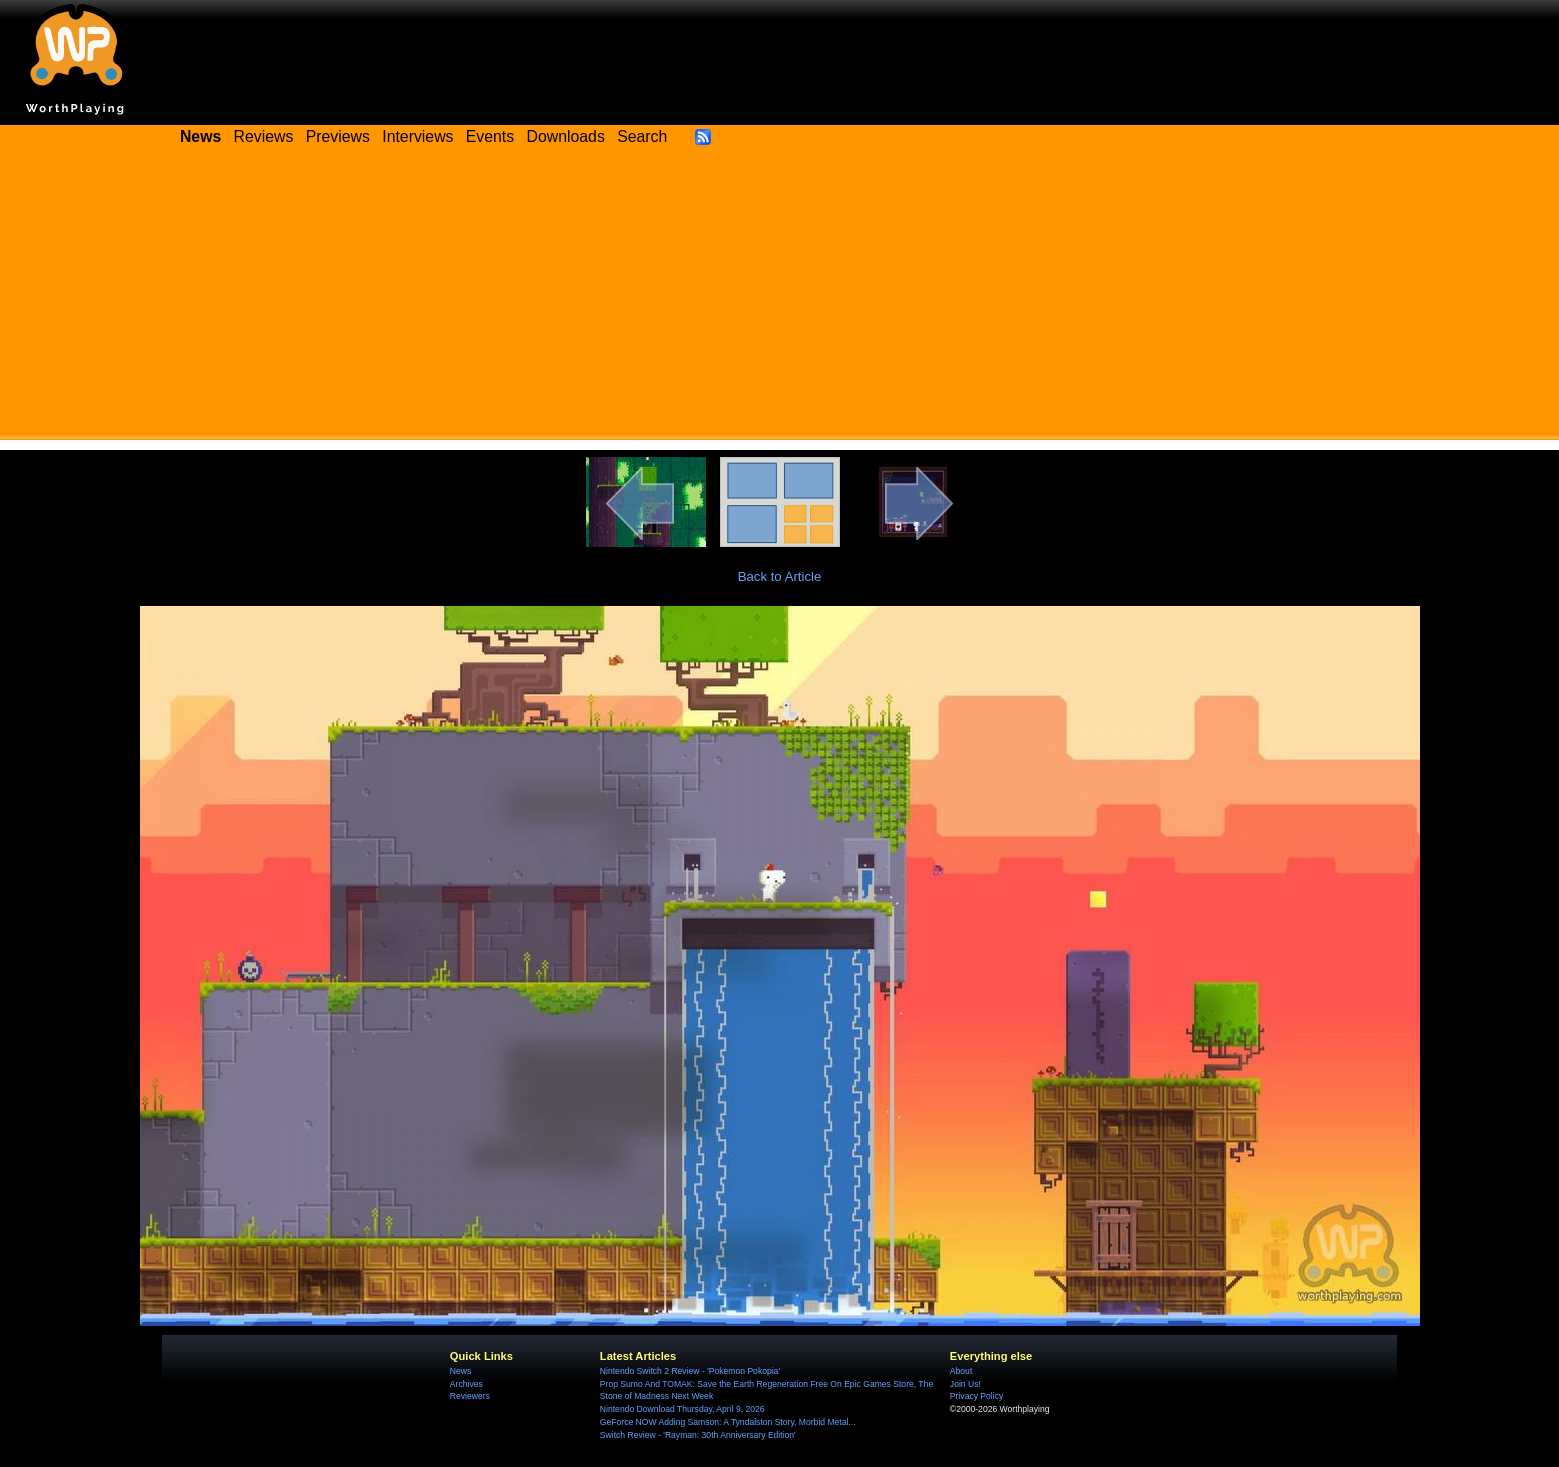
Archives (466, 1384)
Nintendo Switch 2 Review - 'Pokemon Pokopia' (690, 1371)
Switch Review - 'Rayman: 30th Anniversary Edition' (698, 1435)
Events (490, 136)
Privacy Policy (976, 1396)
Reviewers (470, 1396)
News (460, 1371)
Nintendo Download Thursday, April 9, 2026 (682, 1409)
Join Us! (965, 1384)
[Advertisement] (780, 300)
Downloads (566, 136)
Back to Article (780, 576)
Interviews (417, 136)
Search (642, 136)
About (961, 1371)
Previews (338, 136)
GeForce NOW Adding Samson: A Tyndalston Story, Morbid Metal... (728, 1422)
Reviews (264, 136)
